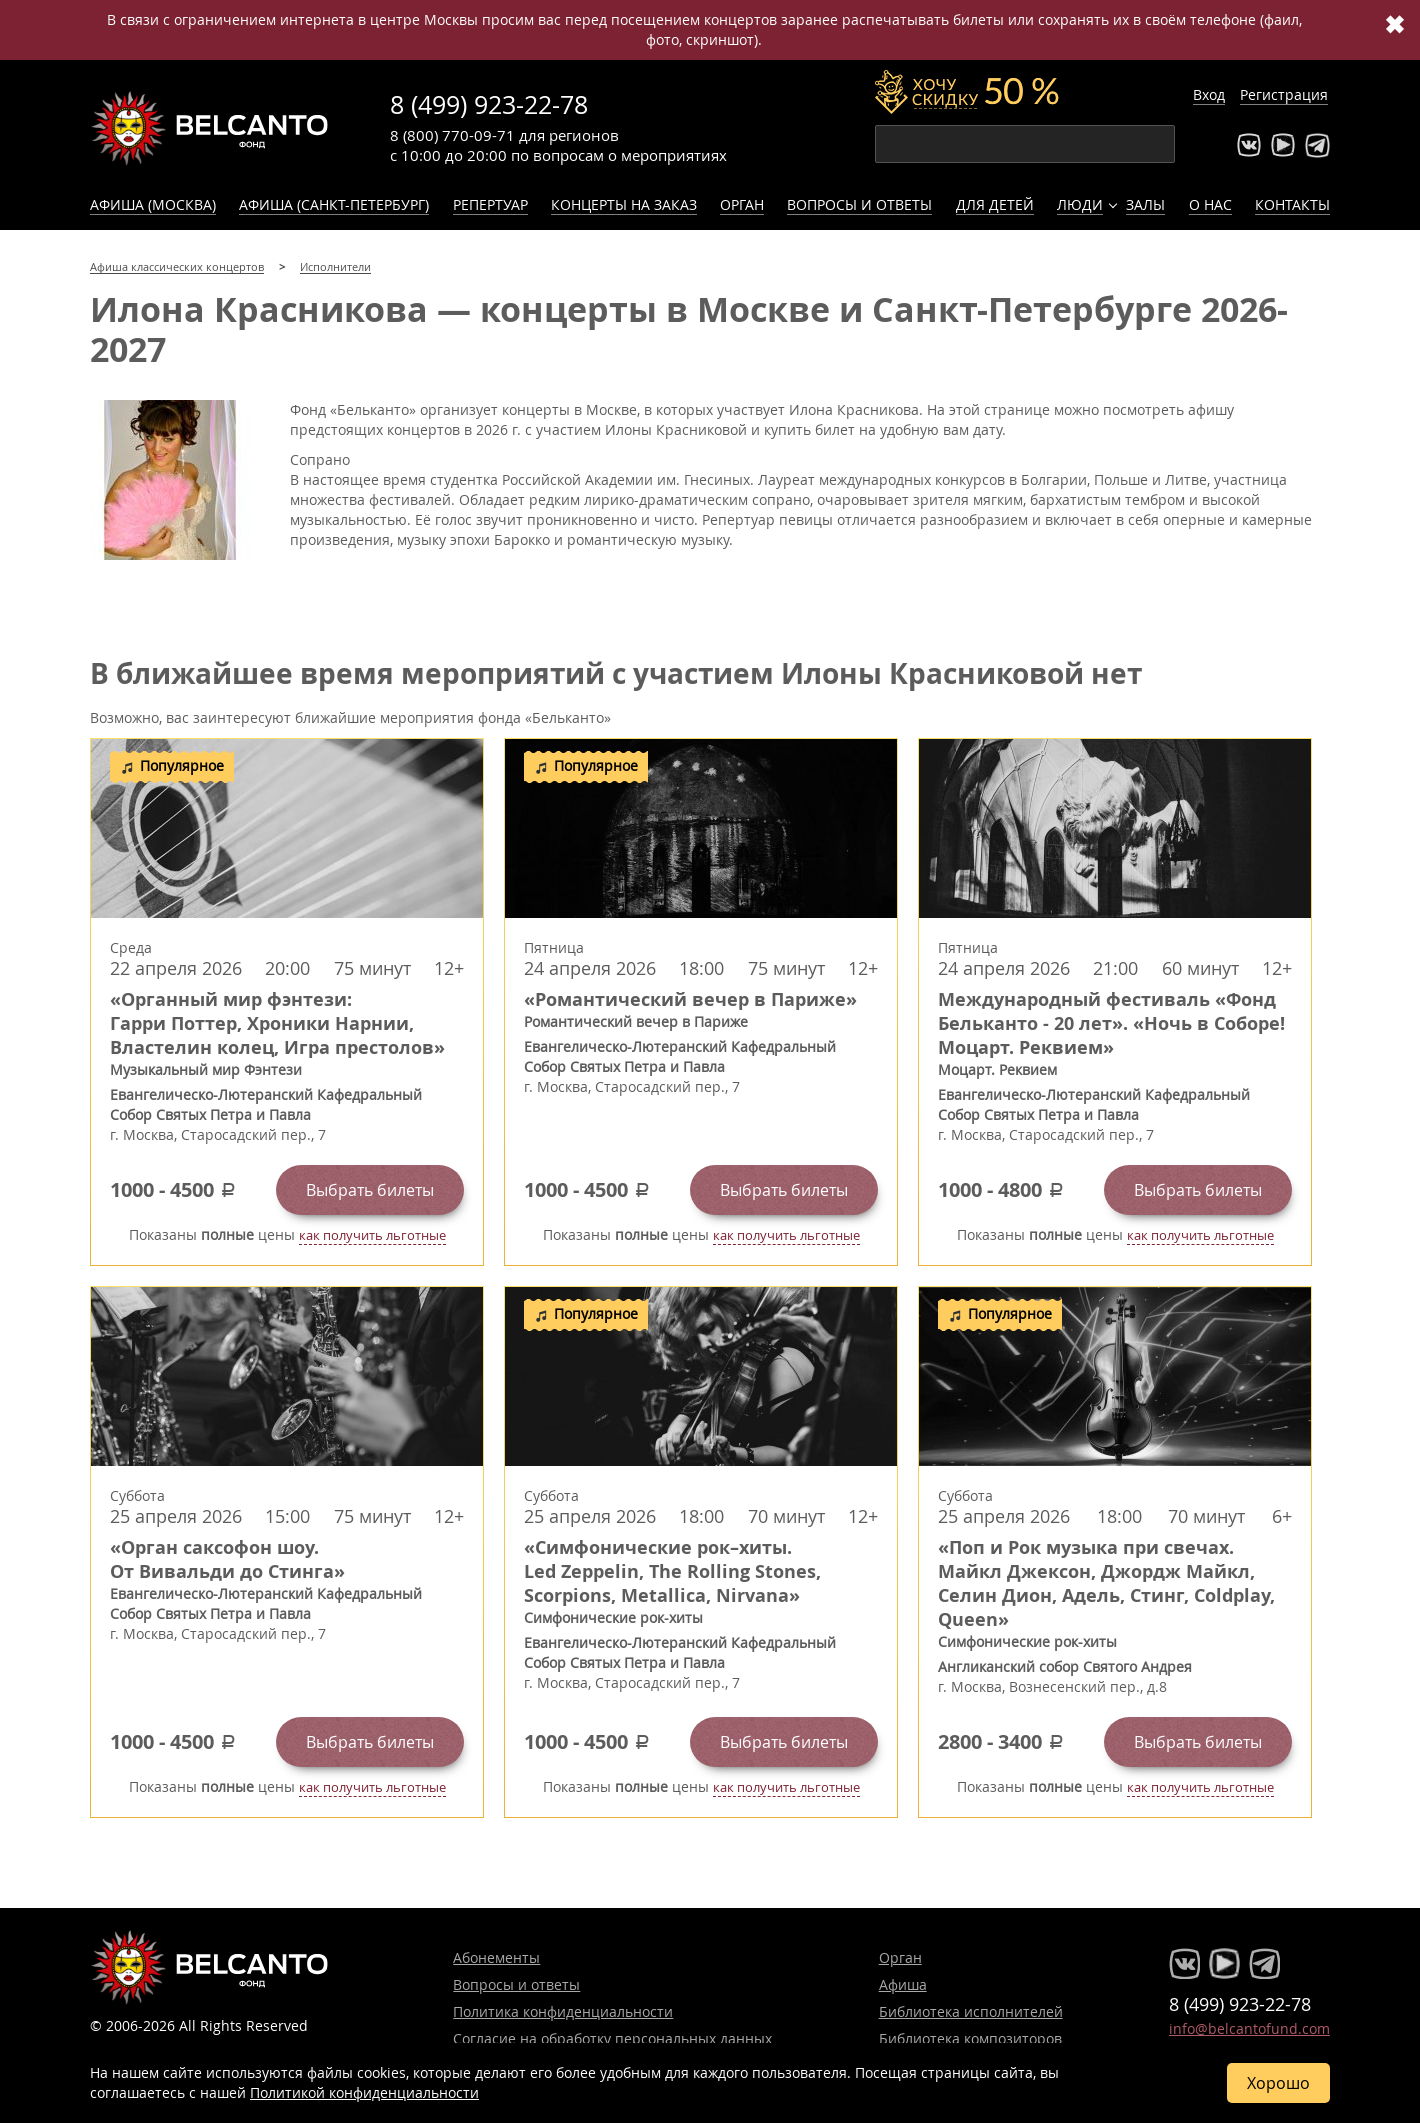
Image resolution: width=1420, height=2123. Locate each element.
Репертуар (490, 204)
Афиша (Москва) (153, 204)
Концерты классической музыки (210, 128)
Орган (742, 204)
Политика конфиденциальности (563, 2011)
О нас (1210, 204)
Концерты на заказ (624, 204)
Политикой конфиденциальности (364, 2092)
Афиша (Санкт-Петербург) (334, 204)
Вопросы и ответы (859, 204)
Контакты (1292, 204)
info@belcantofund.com (1249, 2028)
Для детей (995, 204)
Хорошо (1278, 2083)
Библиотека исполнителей (971, 2011)
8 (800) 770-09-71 (452, 135)
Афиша (903, 1984)
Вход (1209, 94)
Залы (1145, 204)
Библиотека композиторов (970, 2038)
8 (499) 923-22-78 (489, 104)
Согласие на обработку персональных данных (612, 2038)
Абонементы (496, 1957)
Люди (1080, 204)
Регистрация (1284, 94)
